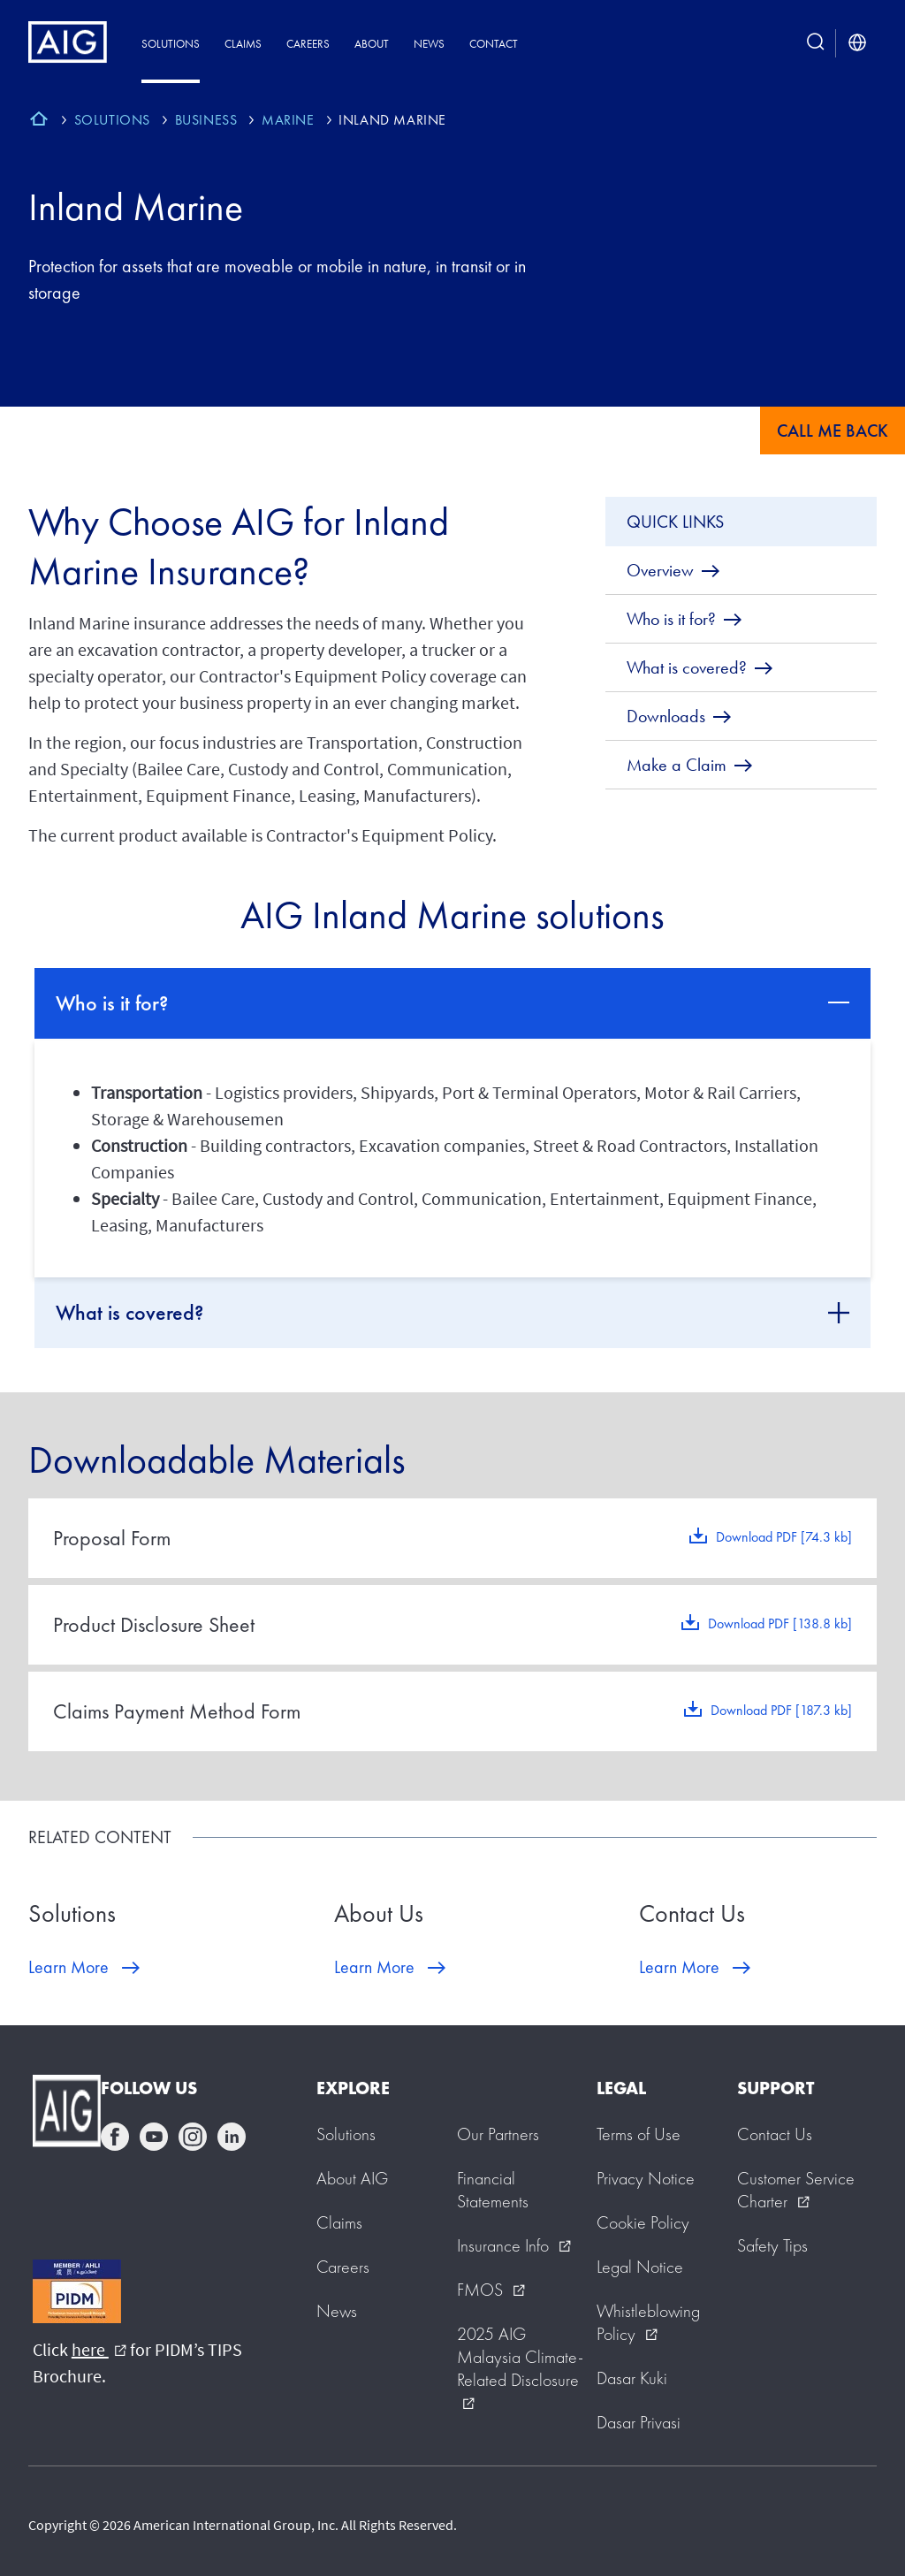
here (99, 2349)
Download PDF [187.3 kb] (781, 1710)
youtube (154, 2137)
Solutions (170, 43)
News (429, 43)
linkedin (231, 2137)
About (371, 43)
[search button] (815, 43)
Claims (243, 43)
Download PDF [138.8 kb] (780, 1623)
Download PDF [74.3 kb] (784, 1537)
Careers (308, 43)
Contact (493, 43)
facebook (115, 2137)
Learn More (68, 1966)
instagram (193, 2137)
